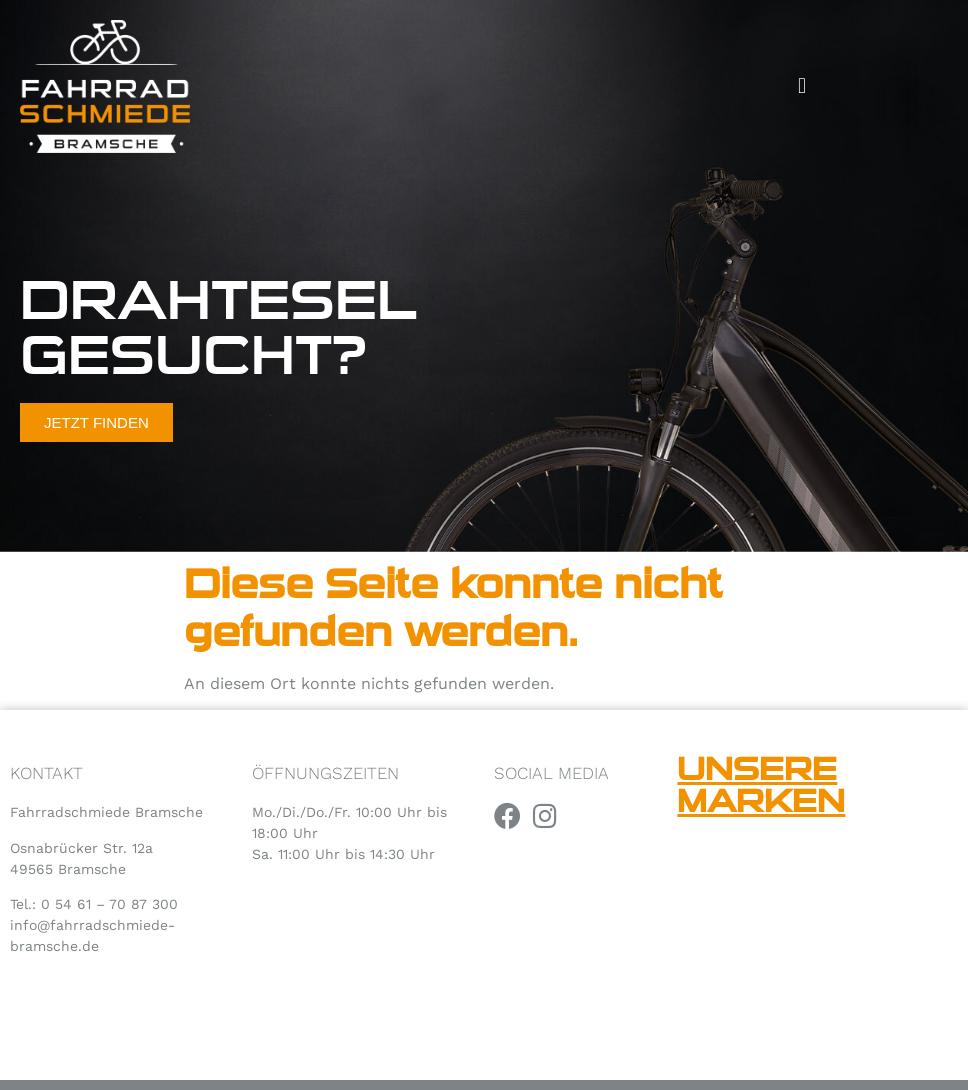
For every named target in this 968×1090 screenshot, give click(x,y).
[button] (802, 86)
